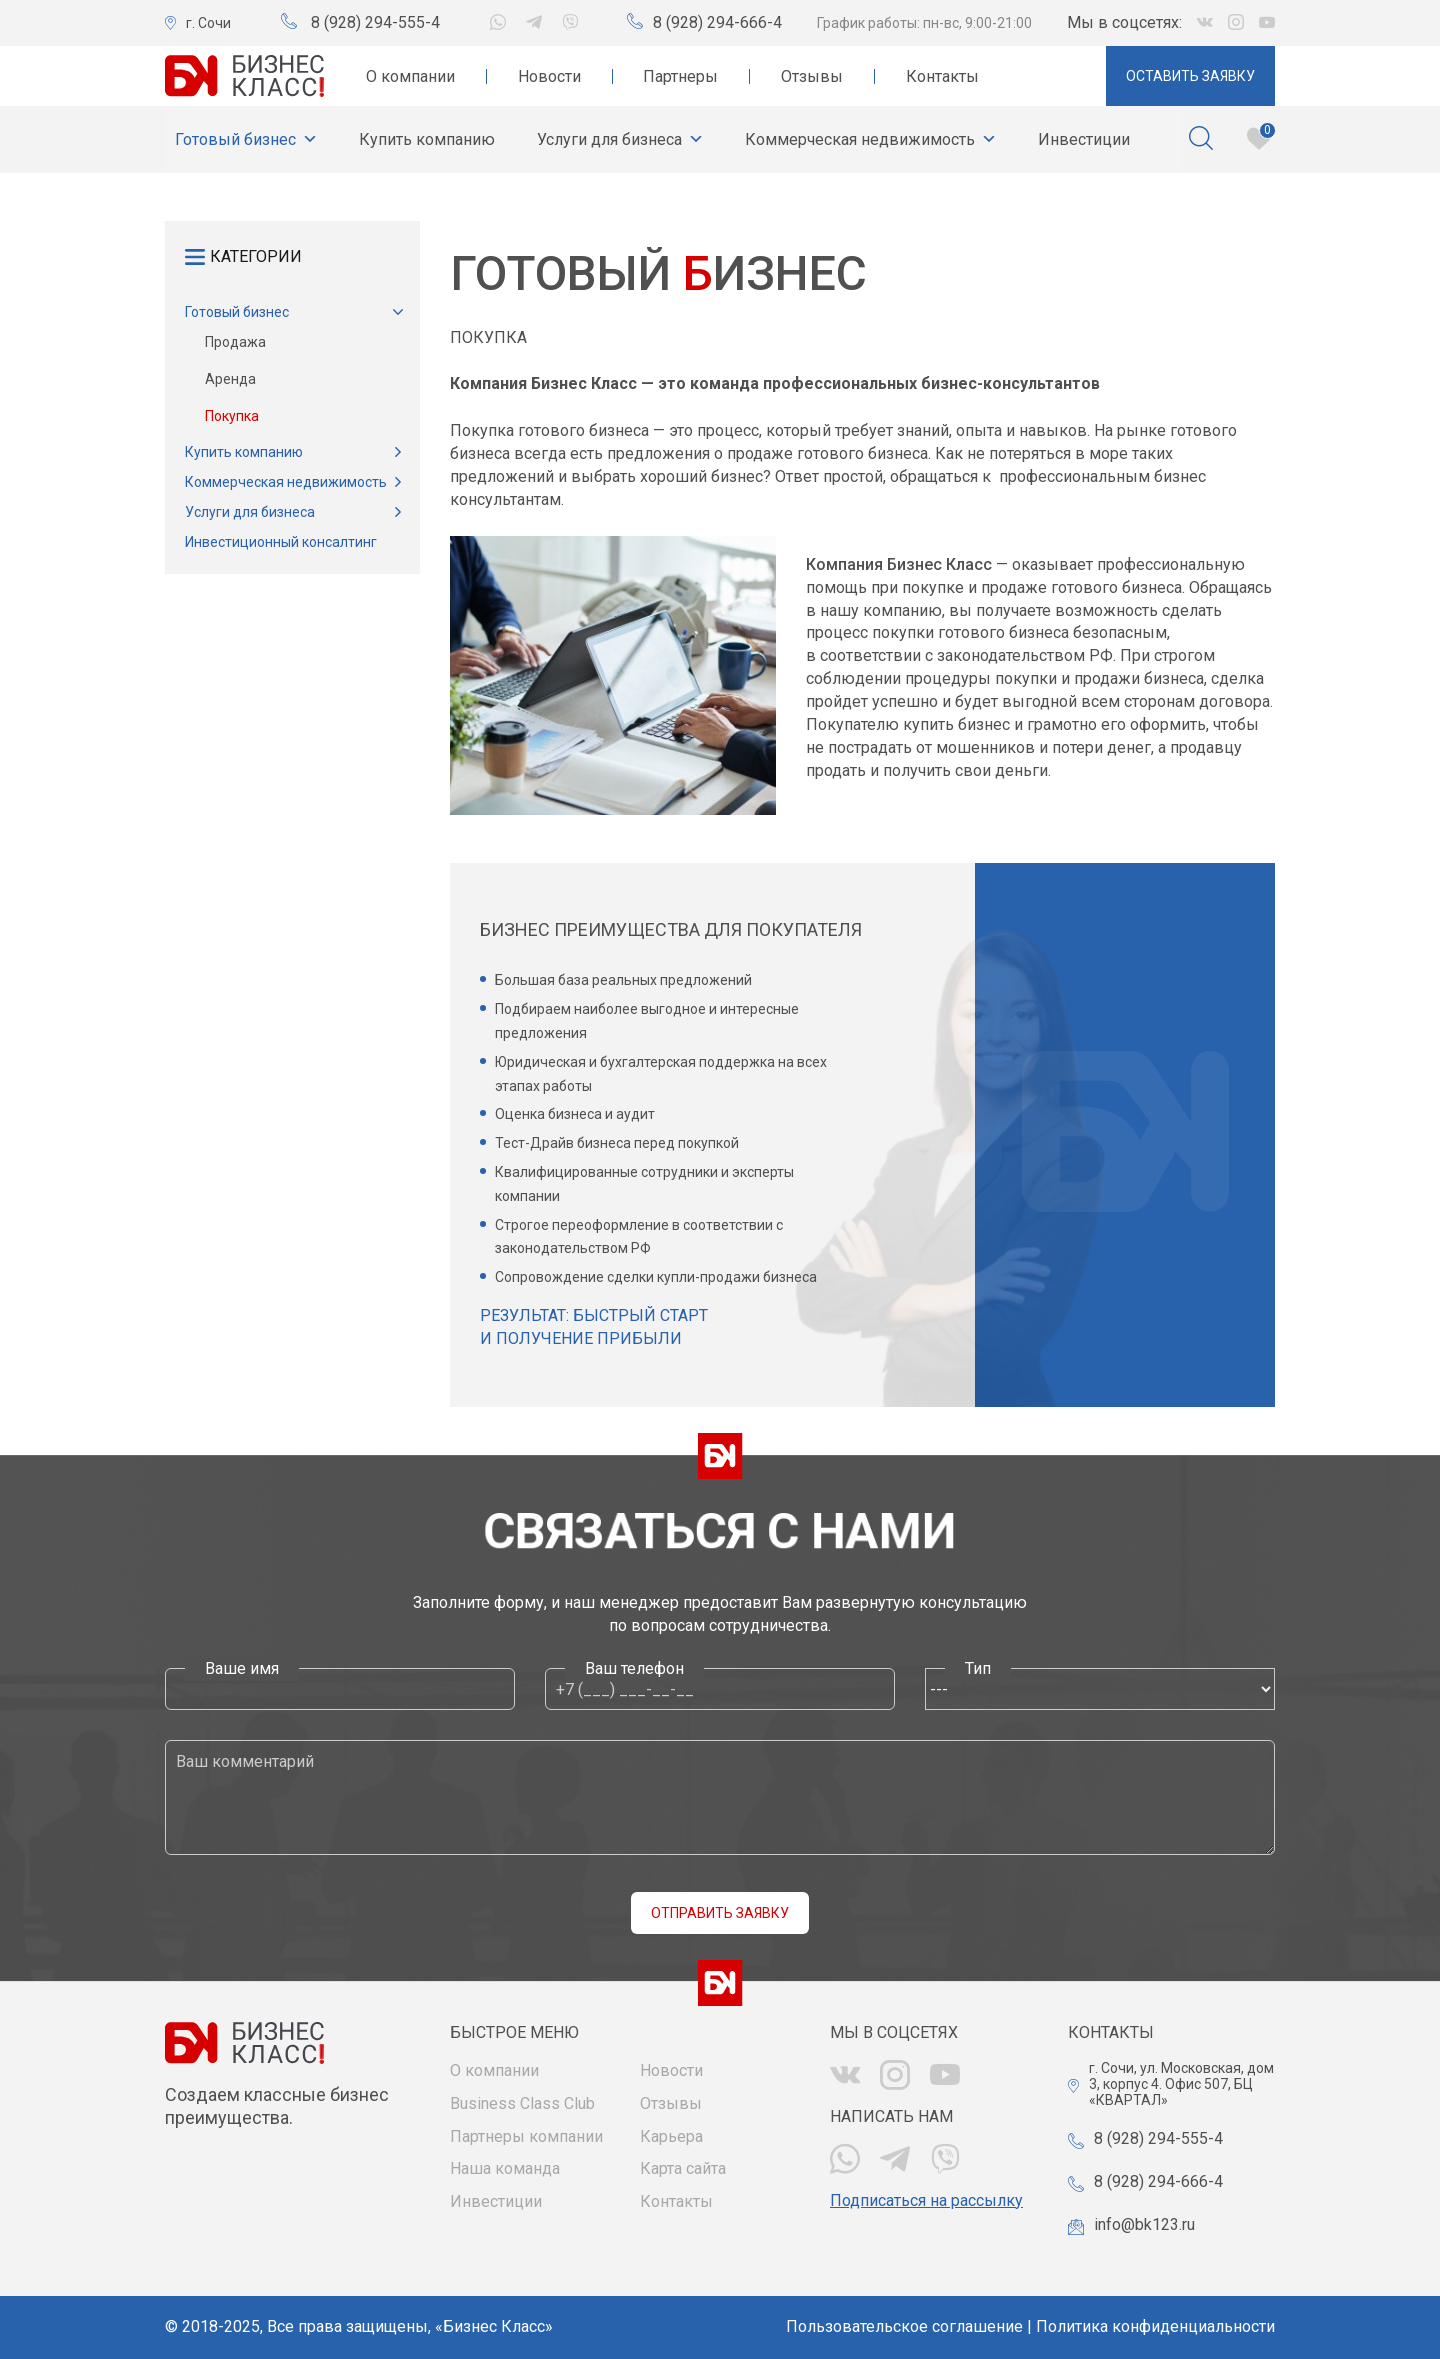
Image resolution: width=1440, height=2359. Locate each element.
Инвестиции (1084, 139)
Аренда (230, 379)
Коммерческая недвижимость (871, 139)
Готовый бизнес (246, 139)
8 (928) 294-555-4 (375, 22)
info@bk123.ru (1144, 2224)
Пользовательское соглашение (904, 2326)
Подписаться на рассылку (926, 2200)
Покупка (232, 416)
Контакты (942, 76)
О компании (410, 76)
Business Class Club (522, 2103)
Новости (549, 76)
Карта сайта (683, 2168)
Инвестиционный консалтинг (281, 542)
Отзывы (812, 76)
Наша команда (505, 2168)
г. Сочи (208, 23)
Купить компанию (427, 139)
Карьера (671, 2136)
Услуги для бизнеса (620, 139)
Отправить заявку (720, 1913)
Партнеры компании (526, 2136)
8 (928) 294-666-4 (717, 22)
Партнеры (680, 76)
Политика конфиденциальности (1155, 2326)
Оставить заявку (1190, 76)
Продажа (235, 342)
